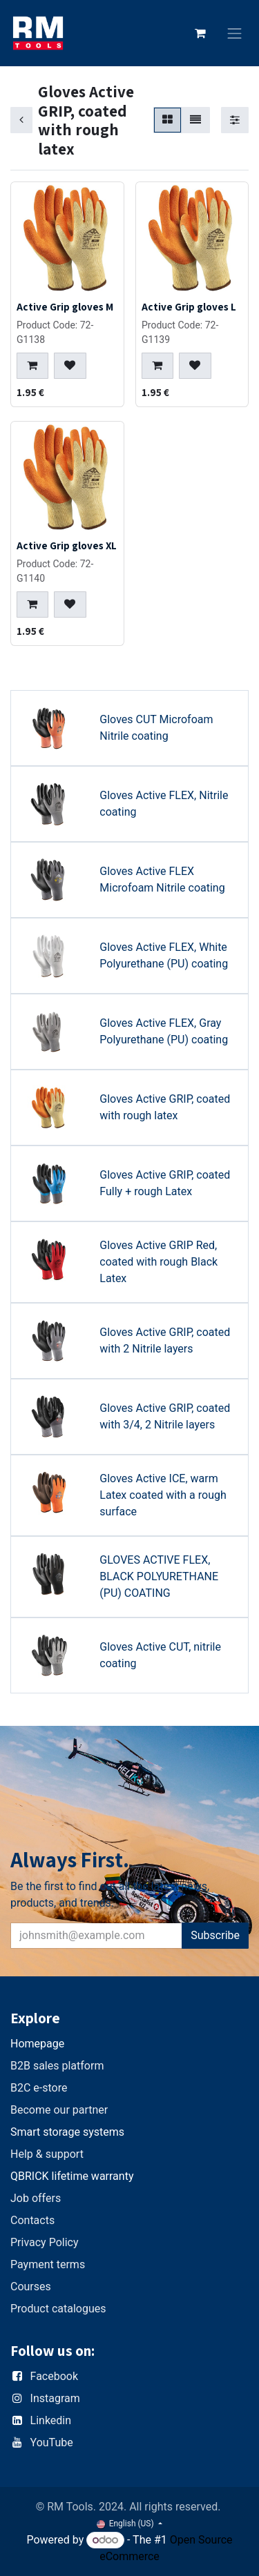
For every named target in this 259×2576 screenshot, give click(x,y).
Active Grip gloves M (65, 306)
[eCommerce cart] (200, 33)
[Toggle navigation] (234, 33)
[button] (32, 365)
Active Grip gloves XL (67, 545)
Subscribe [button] (215, 1935)
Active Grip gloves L (189, 306)
